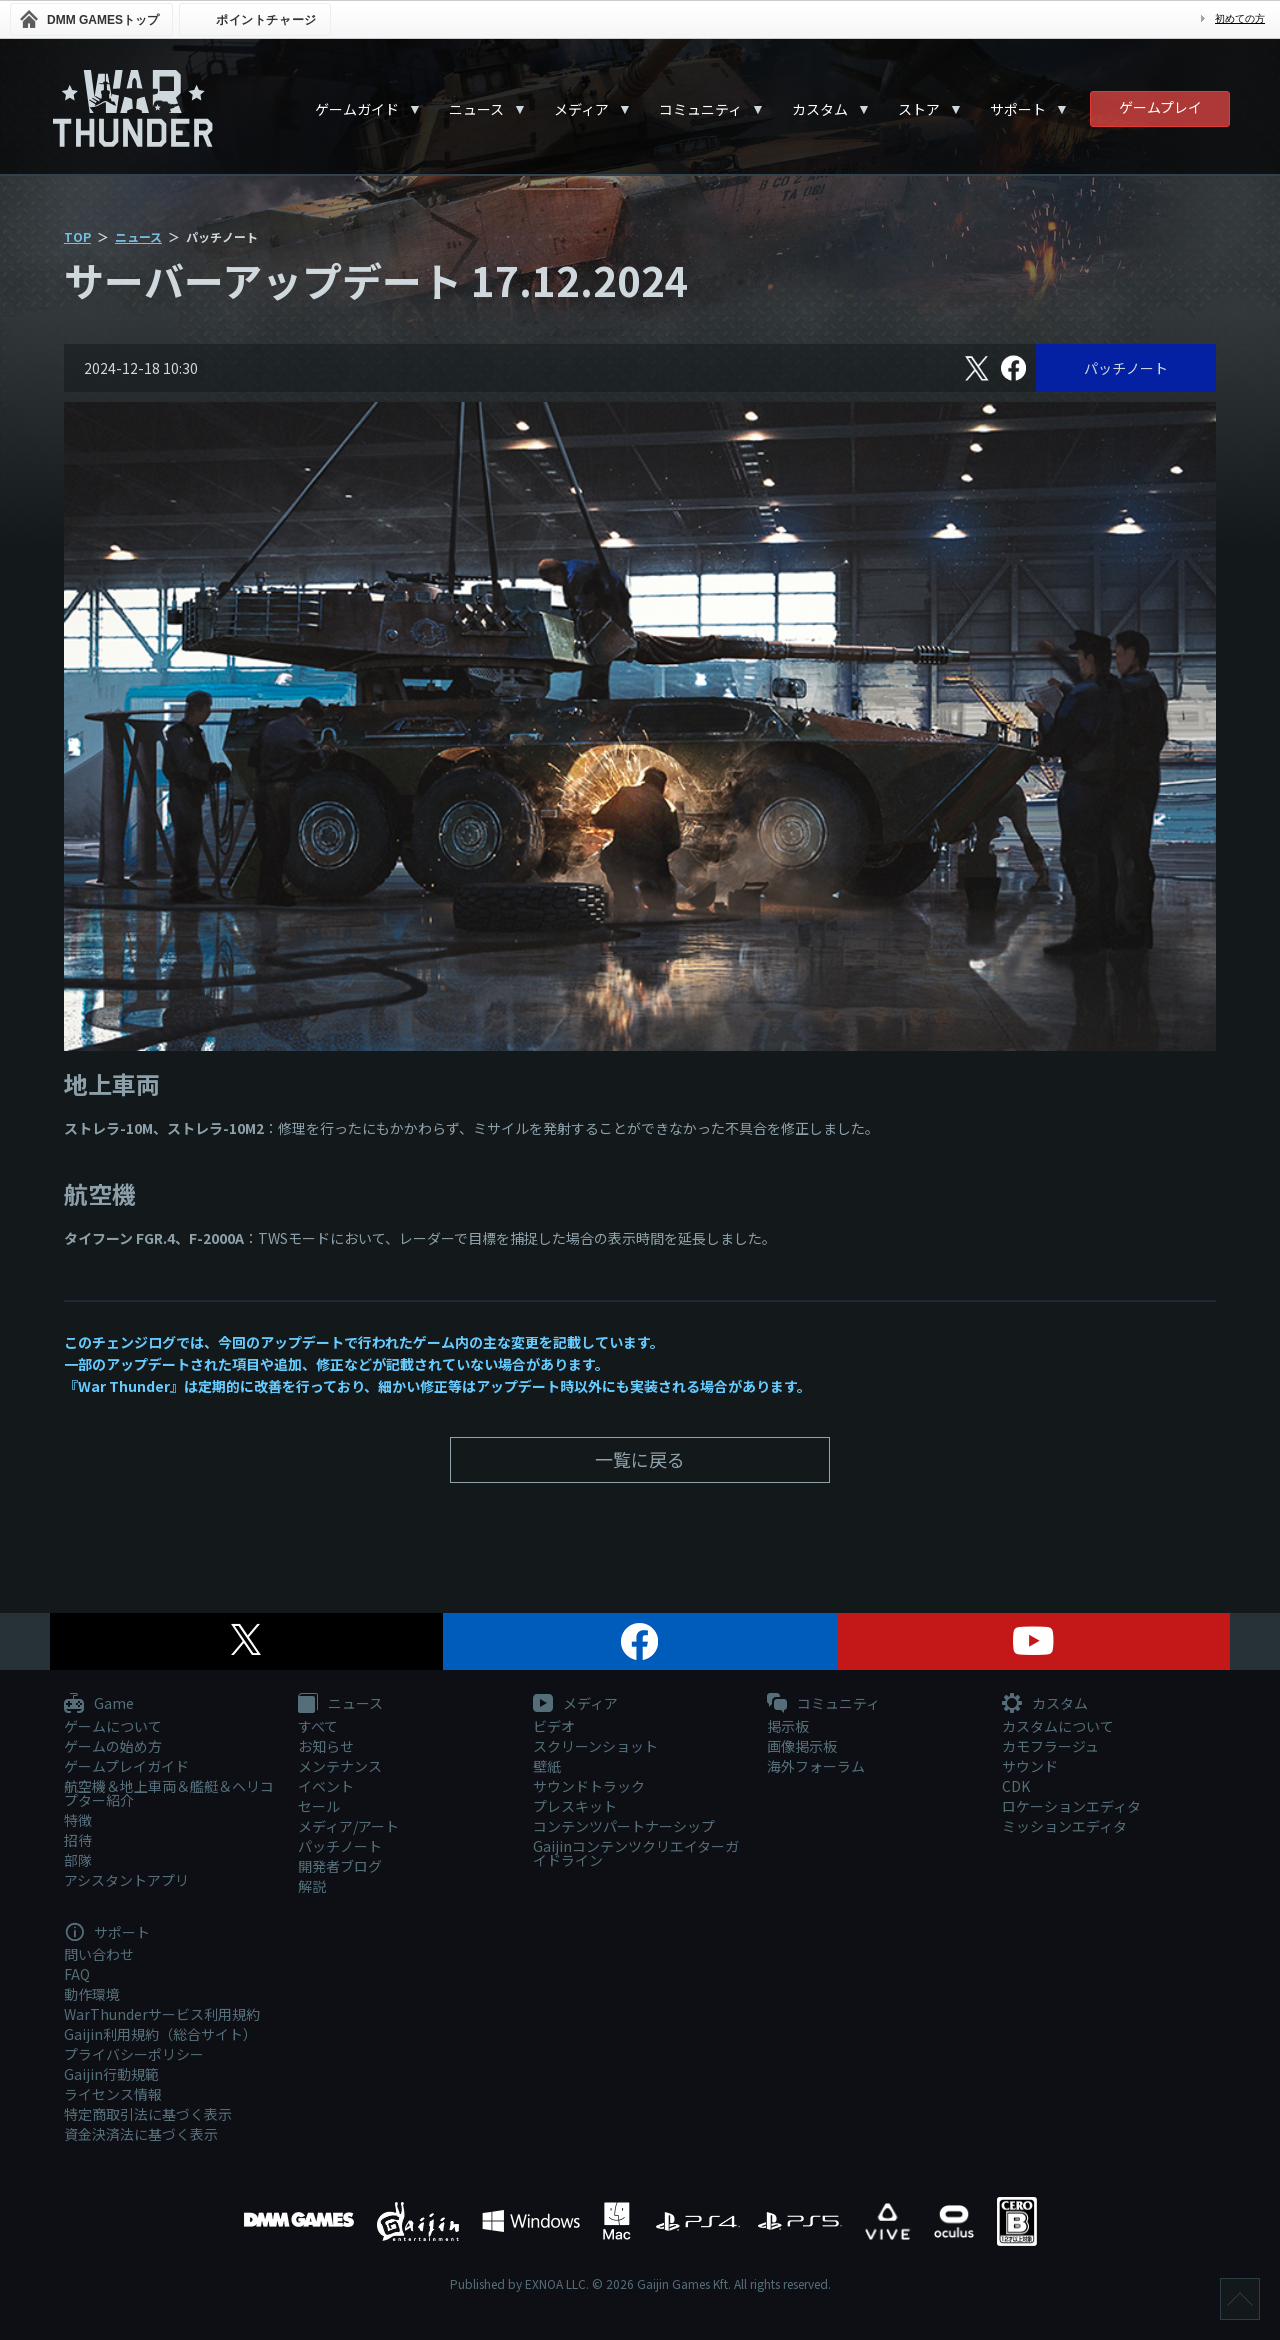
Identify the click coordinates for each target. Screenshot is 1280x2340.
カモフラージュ (1050, 1746)
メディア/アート (348, 1826)
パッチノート (1126, 368)
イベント (326, 1786)
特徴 (78, 1820)
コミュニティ (700, 109)
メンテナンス (340, 1766)
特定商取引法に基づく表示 (148, 2114)
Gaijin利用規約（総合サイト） (160, 2034)
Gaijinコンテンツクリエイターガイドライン (636, 1853)
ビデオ (554, 1726)
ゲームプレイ (1160, 107)
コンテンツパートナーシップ (624, 1826)
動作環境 (92, 1994)
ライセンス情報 (113, 2094)
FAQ (77, 1974)
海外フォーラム (816, 1766)
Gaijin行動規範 (111, 2074)
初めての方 (1240, 18)
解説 (312, 1886)
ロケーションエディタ (1071, 1806)
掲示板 (788, 1726)
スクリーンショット (595, 1746)
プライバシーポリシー (134, 2054)
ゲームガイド (357, 109)
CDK (1016, 1786)
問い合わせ (99, 1954)
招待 (78, 1840)
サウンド (1030, 1766)
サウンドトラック (589, 1786)
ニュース (476, 109)
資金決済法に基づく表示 (141, 2134)
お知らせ (326, 1746)
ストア (919, 109)
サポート (1018, 109)
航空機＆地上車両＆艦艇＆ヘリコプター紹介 (169, 1793)
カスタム (820, 109)
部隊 (78, 1860)
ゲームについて (113, 1726)
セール (319, 1806)
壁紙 (547, 1766)
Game (99, 1704)
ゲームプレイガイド (126, 1766)
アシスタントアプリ (126, 1880)
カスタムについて (1058, 1726)
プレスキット (575, 1806)
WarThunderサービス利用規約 (162, 2014)
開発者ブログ (340, 1866)
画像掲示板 (802, 1746)
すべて (318, 1726)
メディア (581, 109)
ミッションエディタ (1064, 1826)
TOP (77, 236)
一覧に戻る (640, 1459)
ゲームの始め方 (113, 1746)
